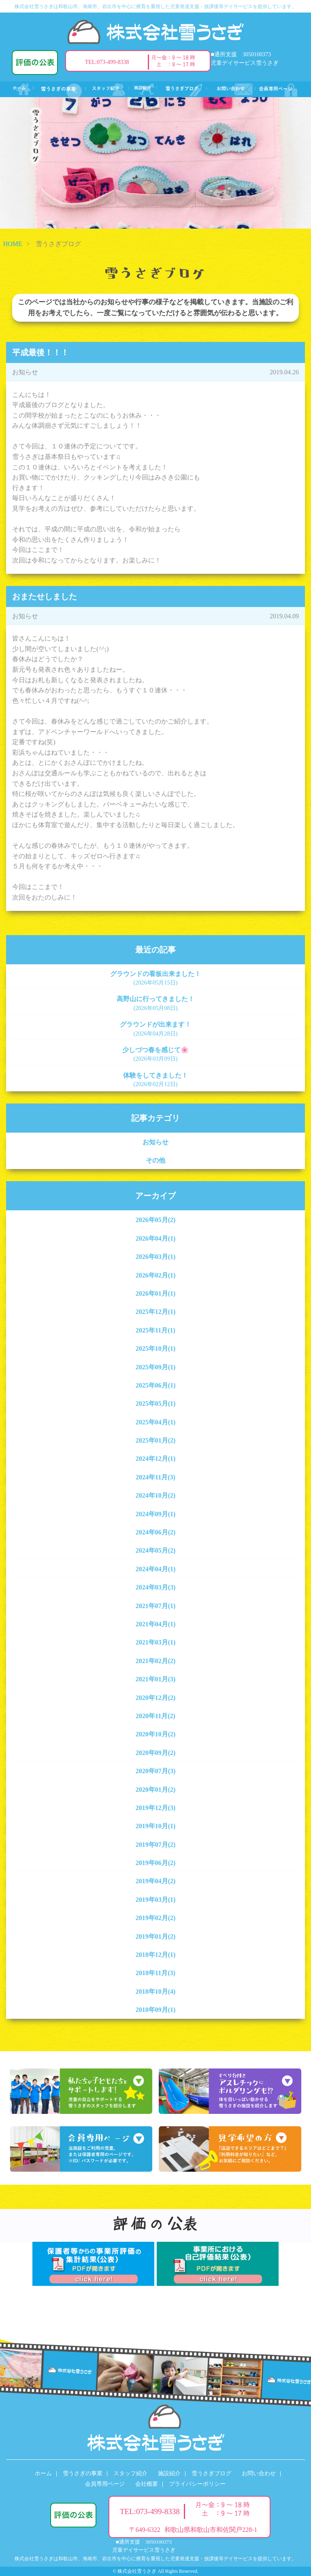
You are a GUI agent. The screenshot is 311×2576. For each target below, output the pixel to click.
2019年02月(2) (156, 1917)
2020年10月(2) (156, 1734)
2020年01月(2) (156, 1789)
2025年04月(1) (156, 1422)
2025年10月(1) (156, 1348)
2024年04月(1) (156, 1569)
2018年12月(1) (156, 1954)
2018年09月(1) (156, 2009)
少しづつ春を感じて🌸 (155, 1054)
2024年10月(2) (156, 1495)
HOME (12, 243)
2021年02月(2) (156, 1660)
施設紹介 (169, 2473)
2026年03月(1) (156, 1256)
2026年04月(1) (156, 1238)
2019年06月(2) (156, 1862)
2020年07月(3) (156, 1771)
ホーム (43, 2473)
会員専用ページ (105, 2484)
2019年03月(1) (156, 1899)
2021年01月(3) (156, 1679)
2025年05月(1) (156, 1403)
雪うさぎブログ (211, 2473)
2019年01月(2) (156, 1936)
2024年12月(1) (156, 1458)
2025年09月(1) (156, 1367)
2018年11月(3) (155, 1972)
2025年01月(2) (156, 1440)
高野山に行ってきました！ (155, 1003)
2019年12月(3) (156, 1807)
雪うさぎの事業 (82, 2473)
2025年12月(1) (156, 1311)
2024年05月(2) (156, 1550)
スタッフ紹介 (130, 2473)
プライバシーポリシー (197, 2484)
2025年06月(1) (156, 1385)
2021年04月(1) (156, 1624)
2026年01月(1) (156, 1293)
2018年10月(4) (156, 1991)
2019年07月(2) (156, 1844)
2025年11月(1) (155, 1330)
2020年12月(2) (156, 1697)
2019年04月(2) (156, 1881)
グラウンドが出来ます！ (155, 1028)
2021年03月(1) (156, 1642)
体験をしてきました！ (155, 1079)
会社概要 (146, 2484)
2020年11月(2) (155, 1715)
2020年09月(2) (156, 1752)
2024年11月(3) (155, 1477)
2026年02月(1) (156, 1275)
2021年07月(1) (156, 1605)
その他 (155, 1160)
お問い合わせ (259, 2473)
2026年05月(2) (156, 1219)
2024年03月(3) (156, 1587)
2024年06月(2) (156, 1532)
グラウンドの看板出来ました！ (155, 978)
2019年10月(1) (156, 1826)
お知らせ (155, 1142)
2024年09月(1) (156, 1514)
